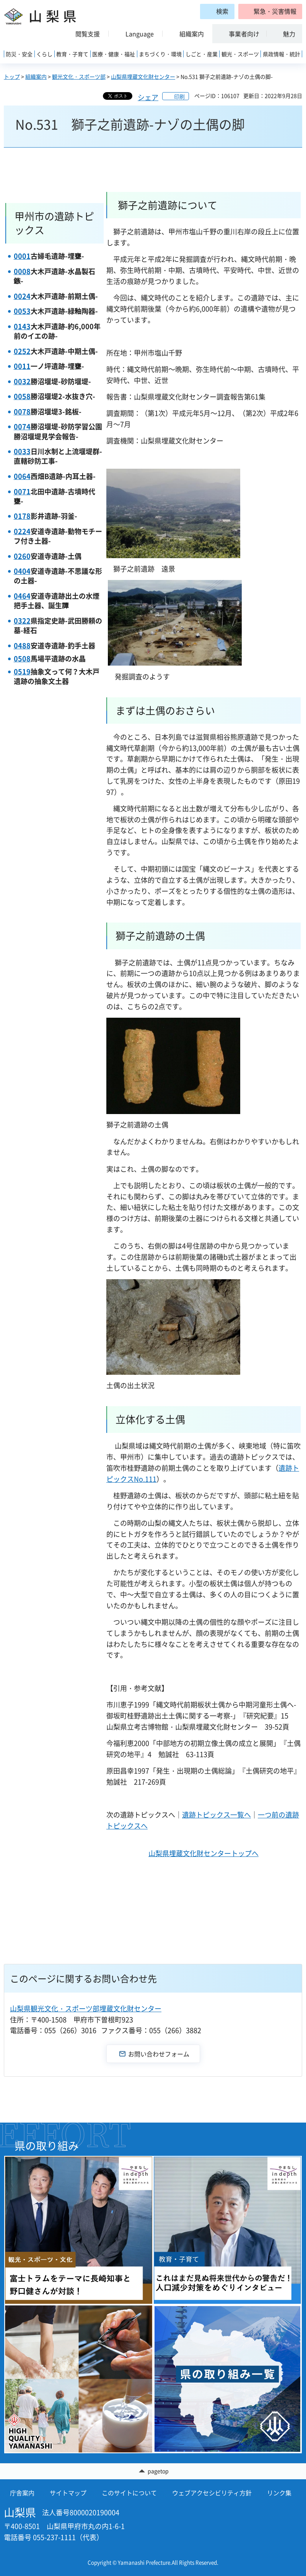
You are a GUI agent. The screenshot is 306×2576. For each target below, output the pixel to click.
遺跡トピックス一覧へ (216, 1814)
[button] (270, 11)
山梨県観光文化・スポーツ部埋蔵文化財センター (85, 2008)
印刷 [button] (179, 96)
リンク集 (279, 2492)
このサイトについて (129, 2492)
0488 (22, 645)
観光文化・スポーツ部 (79, 76)
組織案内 (36, 76)
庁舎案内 (22, 2492)
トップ (12, 76)
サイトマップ (68, 2492)
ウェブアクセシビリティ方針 (212, 2492)
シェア (148, 97)
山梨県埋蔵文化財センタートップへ (203, 1853)
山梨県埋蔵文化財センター (143, 76)
